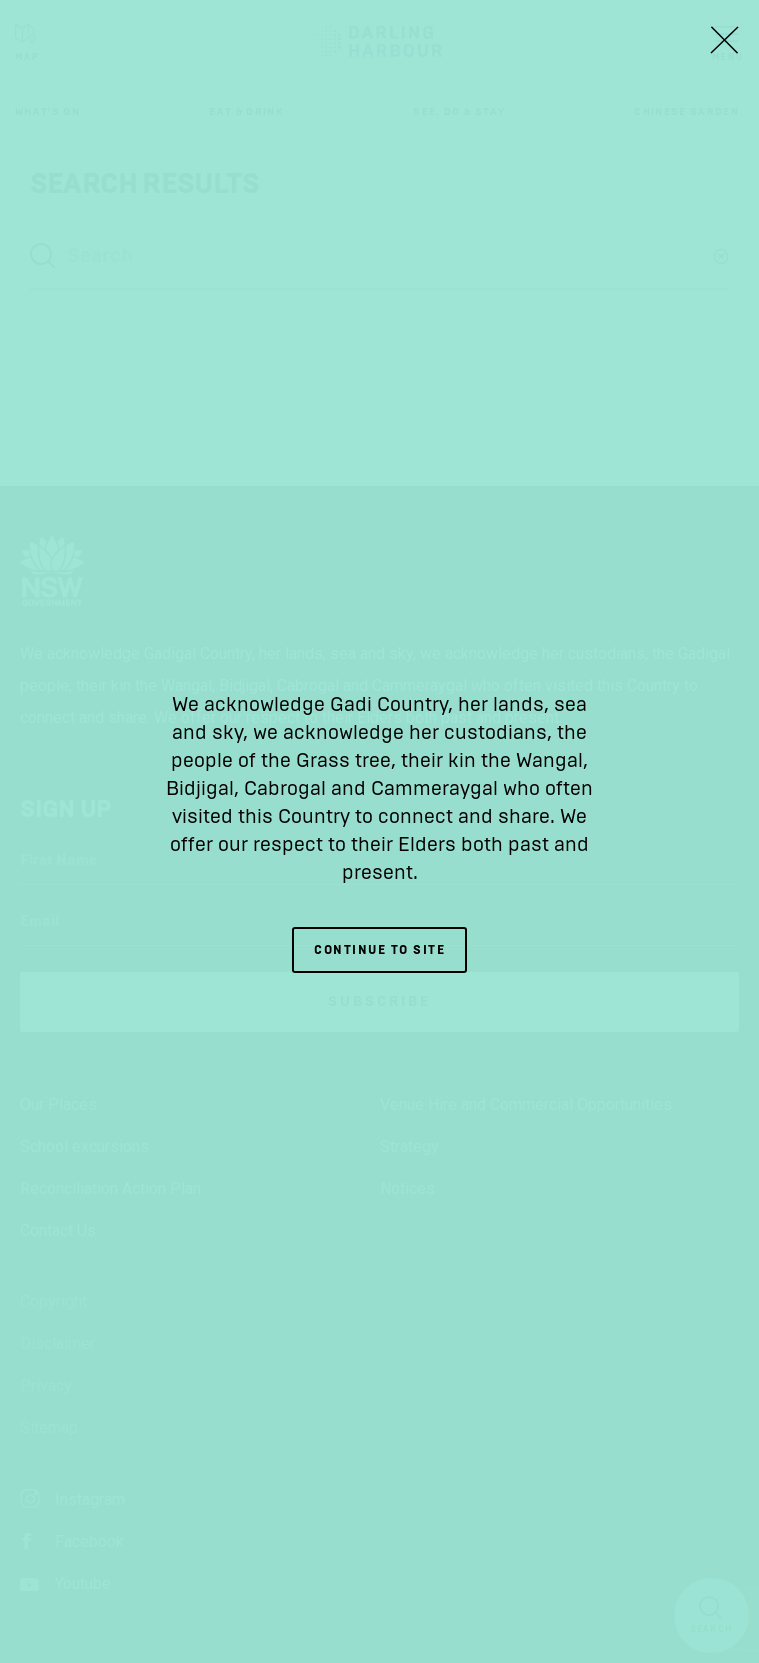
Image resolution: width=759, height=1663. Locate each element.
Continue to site (379, 950)
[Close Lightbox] (724, 40)
